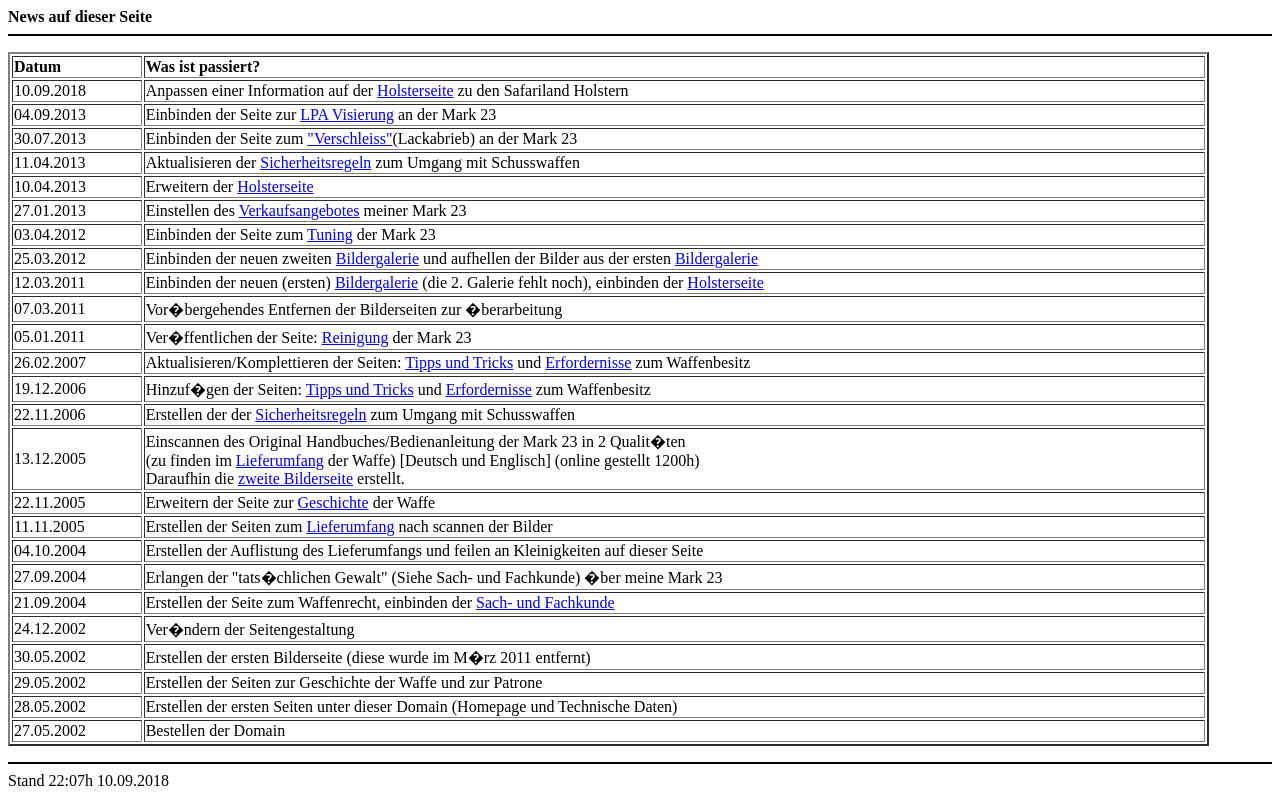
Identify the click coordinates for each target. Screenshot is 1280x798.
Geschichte (333, 502)
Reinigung (355, 337)
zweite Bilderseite (295, 478)
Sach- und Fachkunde (545, 602)
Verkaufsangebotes (299, 210)
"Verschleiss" (349, 138)
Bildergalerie (377, 258)
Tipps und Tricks (459, 362)
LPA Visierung (347, 114)
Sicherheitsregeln (315, 162)
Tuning (330, 234)
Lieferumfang (280, 460)
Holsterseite (415, 90)
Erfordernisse (588, 362)
